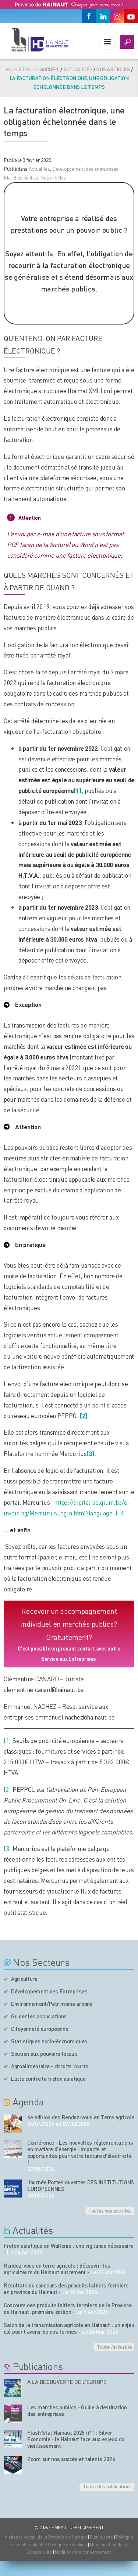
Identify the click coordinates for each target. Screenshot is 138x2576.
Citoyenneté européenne (39, 2028)
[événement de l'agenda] (13, 2124)
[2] (84, 1416)
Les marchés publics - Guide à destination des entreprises (77, 2410)
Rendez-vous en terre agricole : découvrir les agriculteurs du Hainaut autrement (57, 2269)
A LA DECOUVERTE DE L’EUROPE (67, 2381)
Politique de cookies (67, 2544)
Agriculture (24, 1978)
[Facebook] (89, 16)
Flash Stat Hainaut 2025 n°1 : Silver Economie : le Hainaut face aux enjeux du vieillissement (75, 2439)
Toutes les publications (107, 2486)
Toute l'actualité (114, 2346)
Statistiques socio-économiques (49, 2041)
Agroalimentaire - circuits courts (49, 2066)
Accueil (50, 69)
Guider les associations (39, 2016)
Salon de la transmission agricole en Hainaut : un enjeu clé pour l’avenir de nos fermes (69, 2328)
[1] (7, 1740)
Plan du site (101, 2537)
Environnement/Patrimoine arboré (51, 2003)
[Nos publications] (13, 2388)
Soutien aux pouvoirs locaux (44, 2053)
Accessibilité (39, 2552)
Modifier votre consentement (83, 2552)
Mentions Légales (107, 2544)
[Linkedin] (103, 16)
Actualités (39, 168)
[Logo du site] (39, 40)
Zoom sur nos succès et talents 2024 (71, 2459)
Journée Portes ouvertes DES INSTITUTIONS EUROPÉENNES (80, 2185)
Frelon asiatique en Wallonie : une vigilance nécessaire (69, 2245)
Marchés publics (21, 177)
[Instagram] (117, 16)
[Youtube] (131, 16)
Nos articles (113, 69)
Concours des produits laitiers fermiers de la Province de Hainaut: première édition (68, 2308)
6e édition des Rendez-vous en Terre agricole (80, 2117)
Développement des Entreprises (49, 1991)
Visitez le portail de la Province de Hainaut (46, 2537)
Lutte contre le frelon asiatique (48, 2078)
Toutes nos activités (110, 2210)
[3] (7, 1848)
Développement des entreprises (85, 168)
